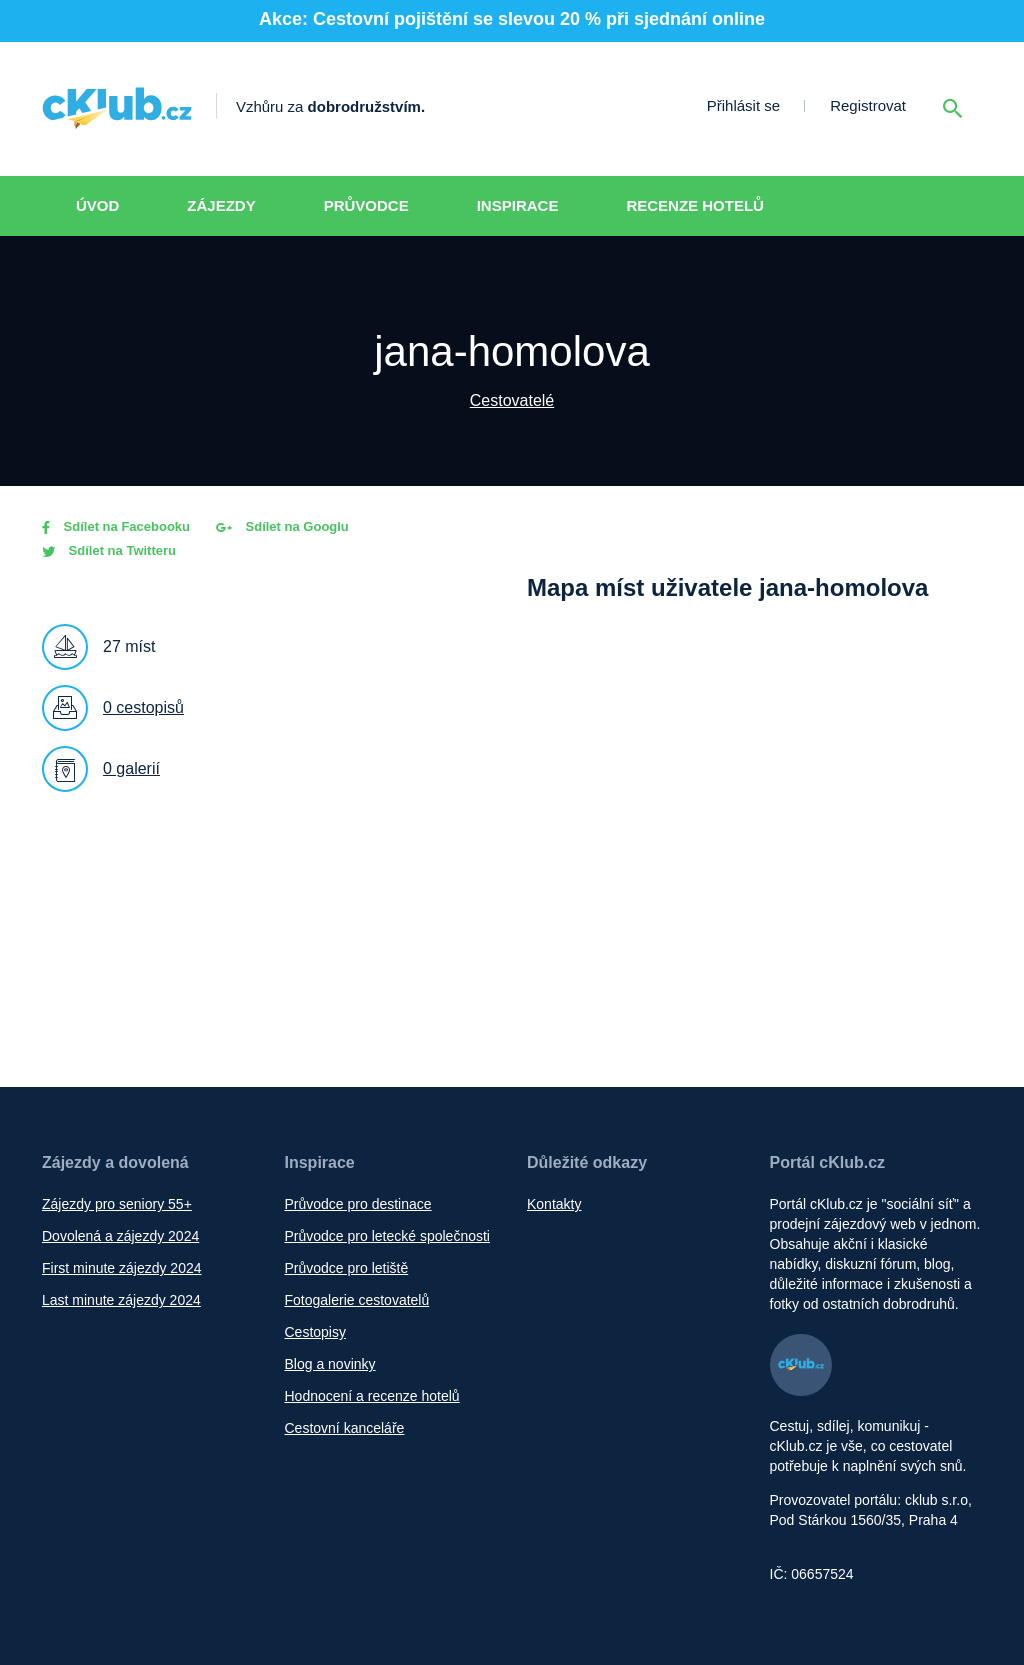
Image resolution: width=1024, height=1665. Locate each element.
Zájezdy (221, 205)
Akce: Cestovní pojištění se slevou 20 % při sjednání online (512, 19)
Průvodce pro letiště (347, 1268)
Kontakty (554, 1204)
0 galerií (131, 768)
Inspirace (518, 205)
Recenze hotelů (695, 205)
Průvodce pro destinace (358, 1204)
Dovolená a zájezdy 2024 (120, 1236)
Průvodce (366, 205)
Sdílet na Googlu (282, 526)
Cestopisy (315, 1332)
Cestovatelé (512, 400)
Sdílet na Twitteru (109, 550)
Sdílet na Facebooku (116, 526)
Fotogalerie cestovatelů (357, 1300)
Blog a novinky (330, 1364)
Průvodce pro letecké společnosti (387, 1236)
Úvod (97, 205)
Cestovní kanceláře (345, 1428)
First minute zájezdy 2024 (122, 1268)
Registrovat (868, 105)
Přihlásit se (743, 105)
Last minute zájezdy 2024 (121, 1300)
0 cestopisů (143, 707)
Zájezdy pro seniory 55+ (117, 1204)
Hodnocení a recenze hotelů (372, 1396)
